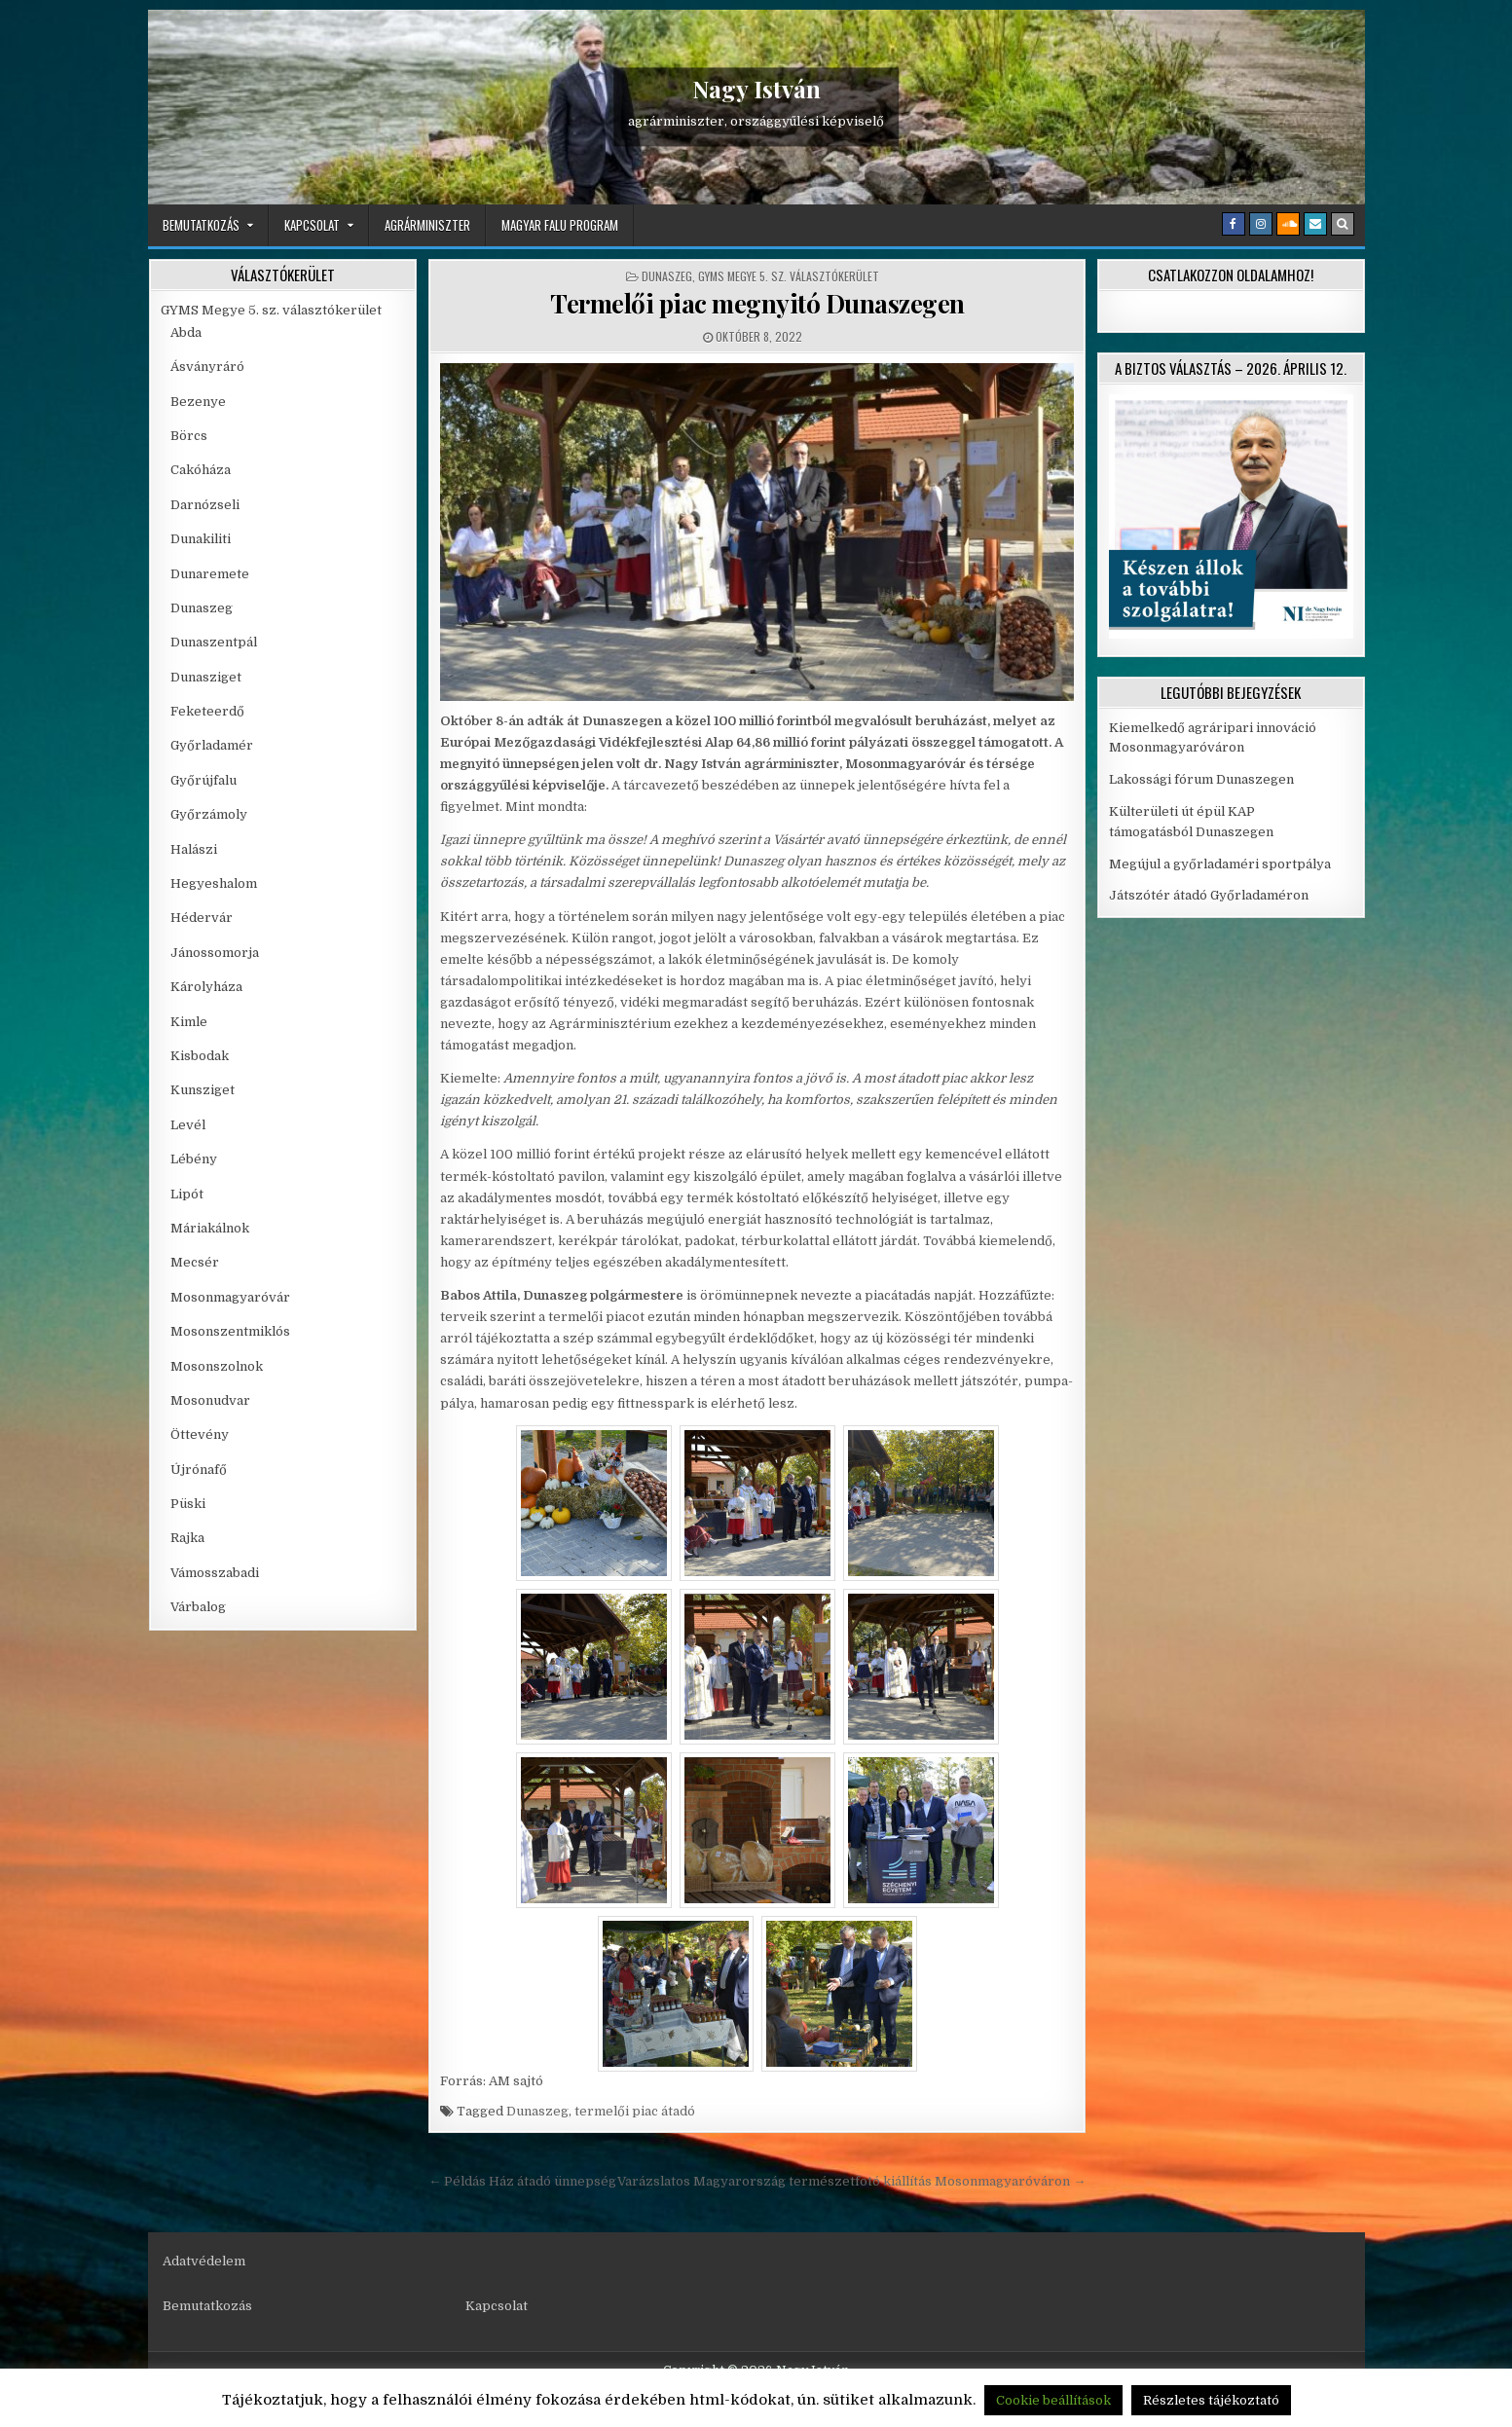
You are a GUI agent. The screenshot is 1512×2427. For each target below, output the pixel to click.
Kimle (188, 1021)
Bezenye (198, 401)
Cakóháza (200, 469)
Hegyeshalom (213, 883)
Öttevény (199, 1434)
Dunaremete (209, 574)
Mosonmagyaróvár (230, 1297)
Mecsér (194, 1262)
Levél (187, 1125)
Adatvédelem (204, 2261)
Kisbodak (199, 1055)
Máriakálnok (209, 1228)
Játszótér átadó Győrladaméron (1209, 895)
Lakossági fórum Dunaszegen (1203, 779)
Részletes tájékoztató (1211, 2400)
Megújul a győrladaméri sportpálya (1220, 864)
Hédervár (201, 917)
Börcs (188, 435)
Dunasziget (205, 677)
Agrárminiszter (427, 225)
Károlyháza (206, 986)
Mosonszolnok (216, 1366)
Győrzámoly (208, 814)
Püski (187, 1503)
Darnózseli (205, 504)
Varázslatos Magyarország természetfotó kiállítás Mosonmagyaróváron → (851, 2181)
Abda (186, 332)
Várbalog (198, 1607)
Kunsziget (202, 1090)
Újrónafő (198, 1469)
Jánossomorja (214, 952)
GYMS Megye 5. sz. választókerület (788, 276)
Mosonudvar (210, 1400)
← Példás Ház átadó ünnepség (522, 2181)
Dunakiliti (200, 539)
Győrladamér (211, 745)
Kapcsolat (312, 225)
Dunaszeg (667, 276)
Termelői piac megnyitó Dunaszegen (757, 303)
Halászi (193, 849)
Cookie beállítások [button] (1053, 2400)
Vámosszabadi (214, 1572)
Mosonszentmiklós (230, 1331)
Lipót (186, 1194)
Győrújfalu (203, 780)
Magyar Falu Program (559, 225)
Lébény (193, 1159)
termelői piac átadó (634, 2111)
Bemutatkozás (201, 225)
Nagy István (756, 88)
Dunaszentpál (213, 642)
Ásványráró (207, 366)
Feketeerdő (207, 711)
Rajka (187, 1537)
